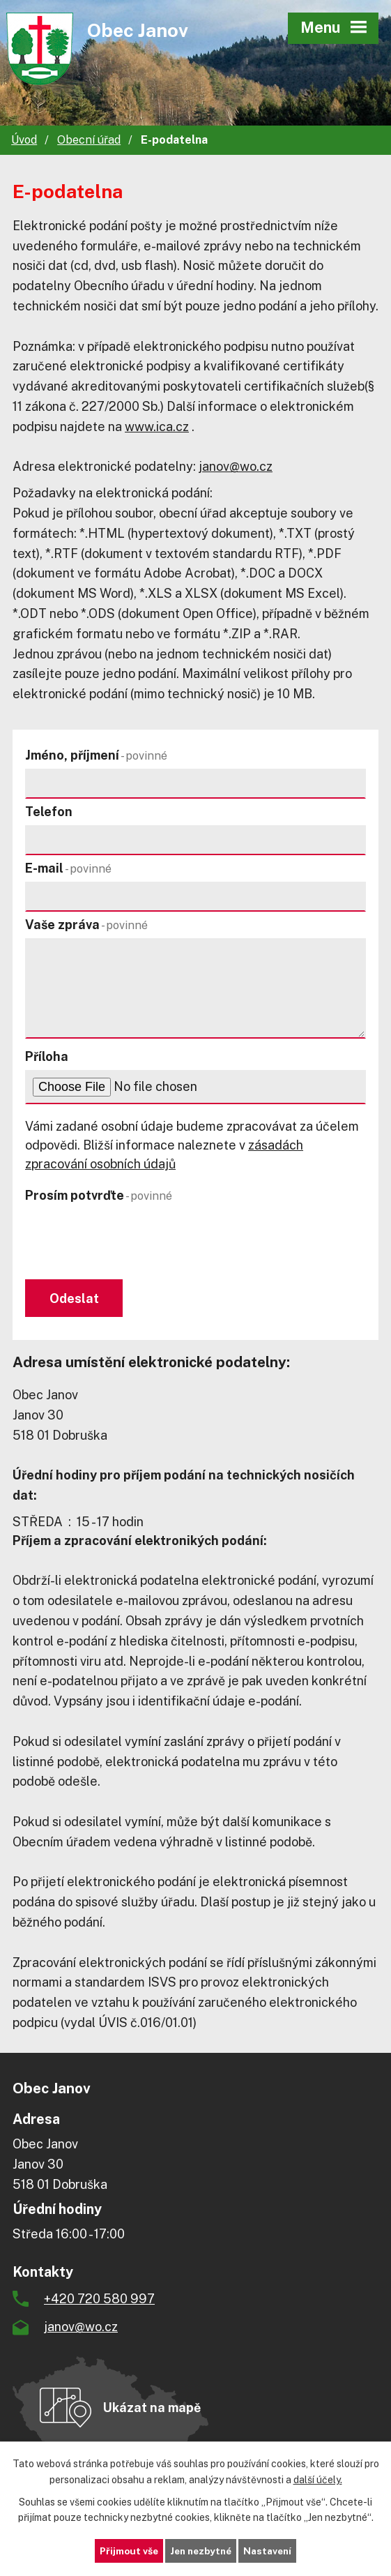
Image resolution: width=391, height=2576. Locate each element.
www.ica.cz (157, 426)
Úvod (24, 139)
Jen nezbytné (200, 2550)
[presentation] (128, 1241)
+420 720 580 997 (99, 2300)
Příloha (46, 1056)
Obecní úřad (89, 139)
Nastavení (270, 2550)
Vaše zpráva (86, 924)
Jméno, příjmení (96, 755)
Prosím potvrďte (98, 1195)
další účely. (317, 2479)
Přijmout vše (125, 2550)
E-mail (68, 868)
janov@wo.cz (236, 466)
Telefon (48, 811)
